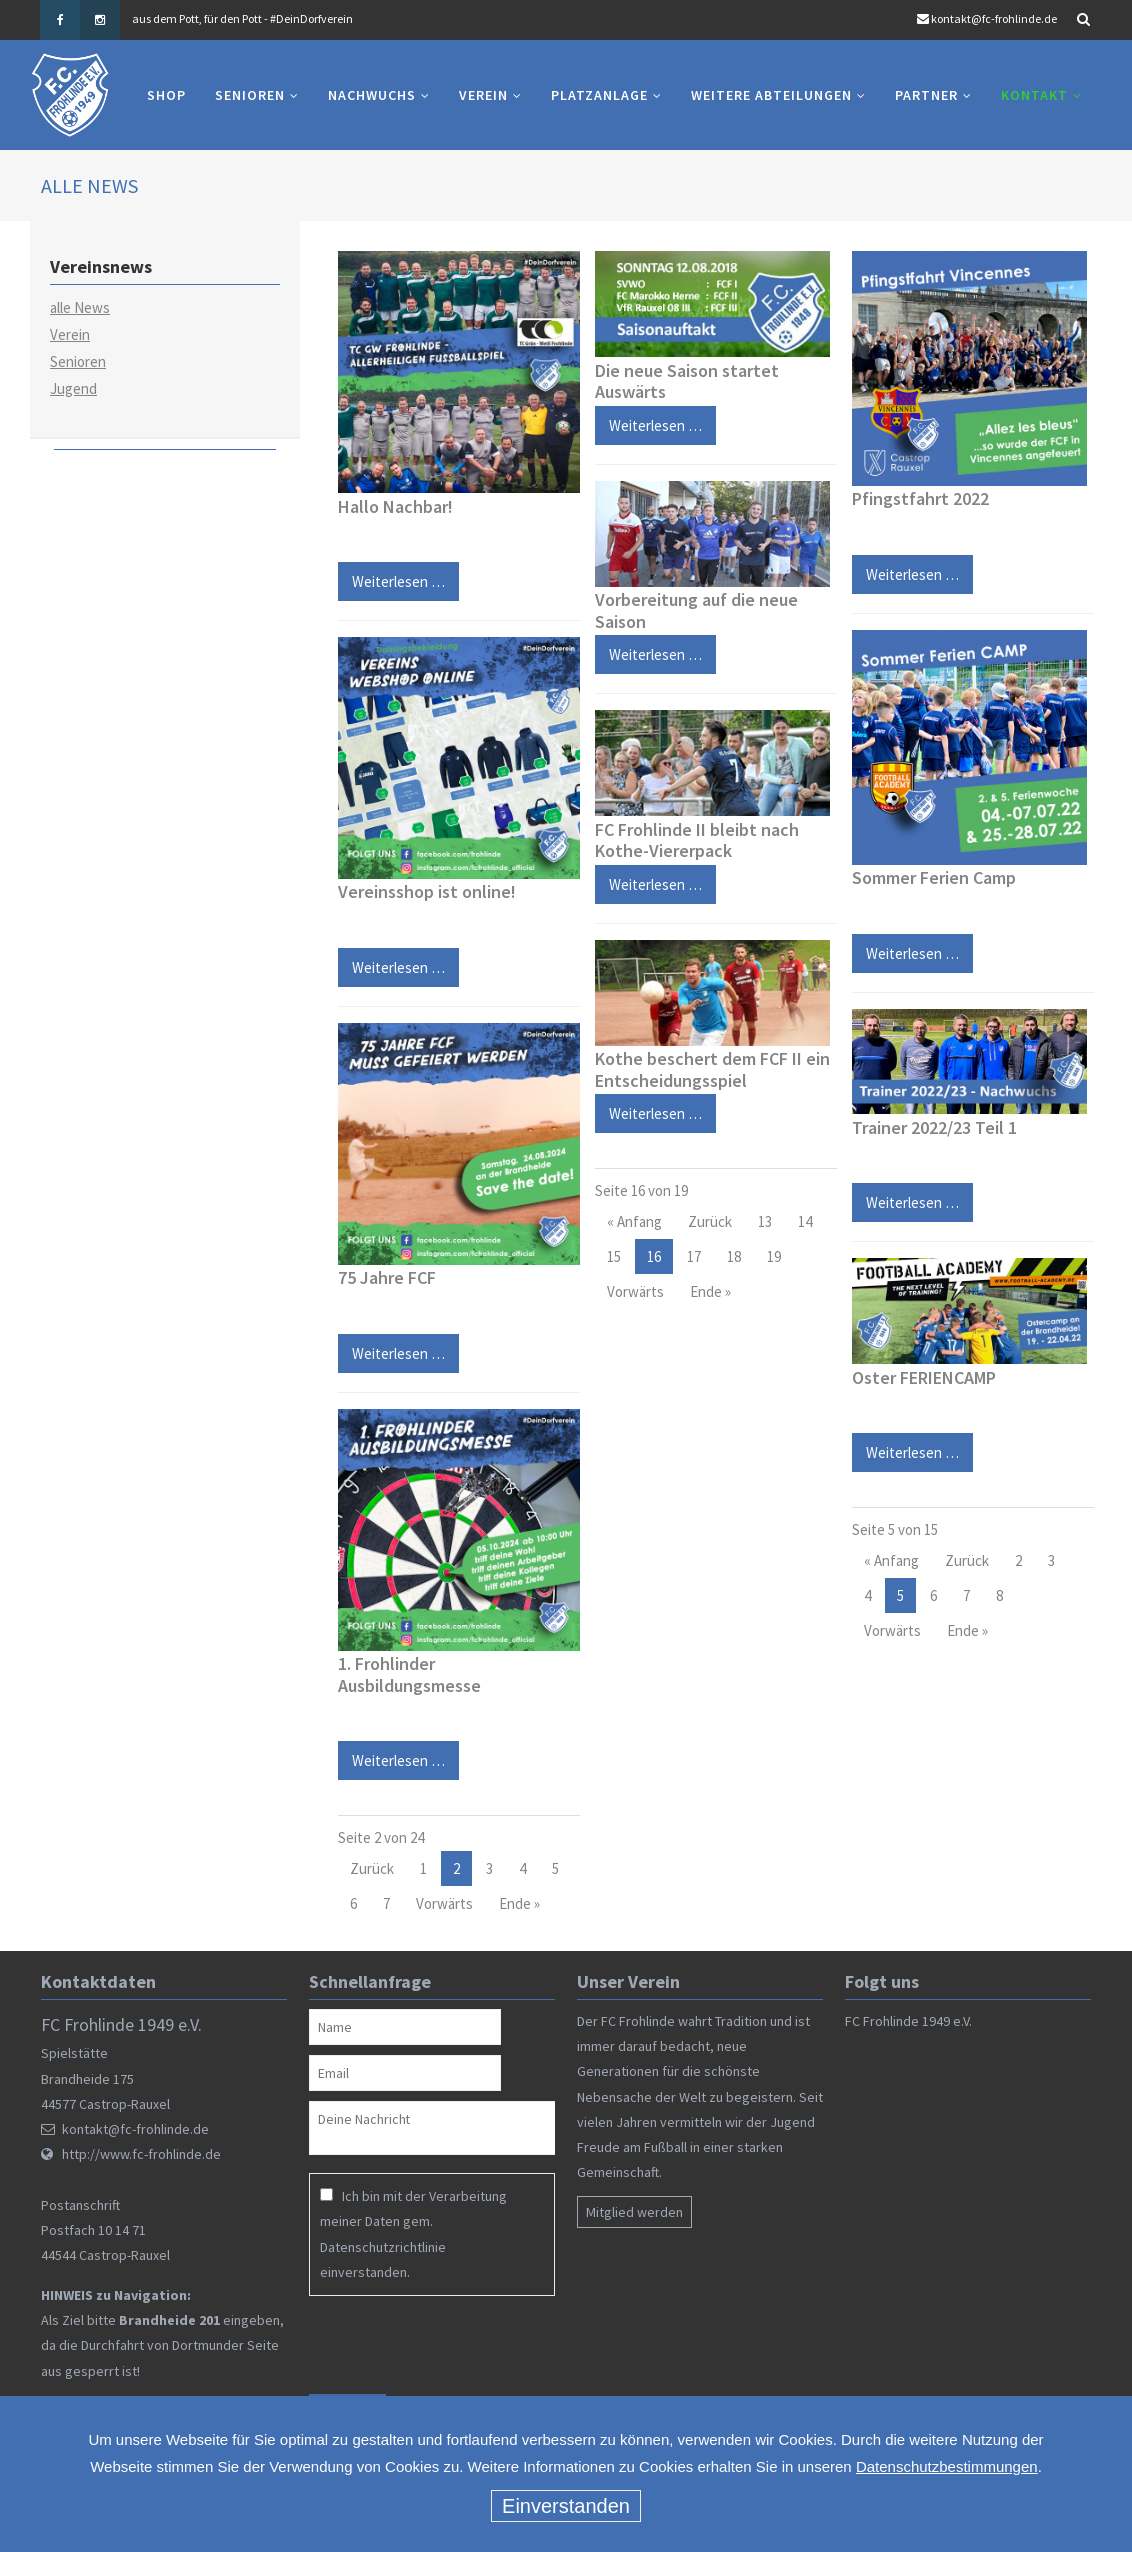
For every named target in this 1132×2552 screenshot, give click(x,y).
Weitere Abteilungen (771, 95)
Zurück (372, 1869)
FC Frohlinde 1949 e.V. (908, 2021)
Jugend (73, 388)
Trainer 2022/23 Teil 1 (934, 1127)
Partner (926, 95)
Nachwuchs (372, 95)
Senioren (250, 95)
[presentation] (438, 2345)
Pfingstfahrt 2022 (920, 498)
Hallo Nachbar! (395, 506)
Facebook (60, 20)
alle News (80, 307)
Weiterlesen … (391, 576)
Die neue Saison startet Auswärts (687, 381)
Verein (483, 95)
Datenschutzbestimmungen (947, 2466)
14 (805, 1221)
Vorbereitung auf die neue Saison (696, 610)
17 (694, 1256)
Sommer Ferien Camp (934, 877)
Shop (166, 95)
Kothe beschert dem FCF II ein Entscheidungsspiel (712, 1069)
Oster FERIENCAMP (924, 1377)
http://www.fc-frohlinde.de (141, 2154)
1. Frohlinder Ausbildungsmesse (409, 1674)
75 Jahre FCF (387, 1277)
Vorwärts (444, 1904)
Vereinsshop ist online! (427, 892)
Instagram (100, 20)
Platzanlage (599, 95)
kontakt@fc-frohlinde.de (994, 18)
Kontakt (1034, 95)
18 (734, 1256)
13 (765, 1221)
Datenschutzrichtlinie (383, 2247)
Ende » (519, 1904)
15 (614, 1256)
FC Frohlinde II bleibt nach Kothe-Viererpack (697, 840)
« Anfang (634, 1221)
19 (774, 1256)
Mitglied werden (634, 2212)
